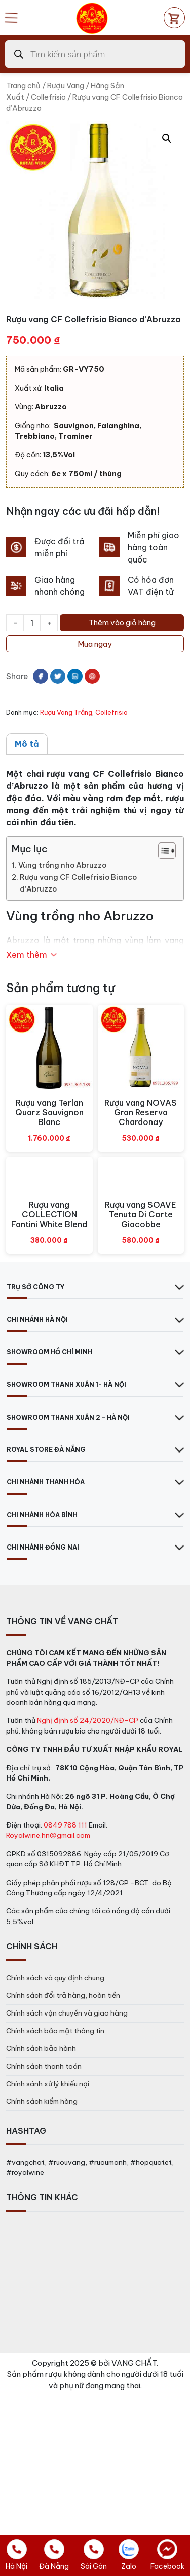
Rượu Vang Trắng (66, 712)
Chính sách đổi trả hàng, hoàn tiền (63, 1995)
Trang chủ (23, 85)
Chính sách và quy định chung (55, 1977)
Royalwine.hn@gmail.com (48, 1835)
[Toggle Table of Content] (161, 850)
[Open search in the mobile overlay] (95, 54)
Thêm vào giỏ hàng (122, 622)
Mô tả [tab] (27, 744)
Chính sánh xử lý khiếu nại (47, 2083)
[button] (167, 138)
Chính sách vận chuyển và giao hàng (67, 2013)
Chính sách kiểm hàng (42, 2101)
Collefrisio (48, 97)
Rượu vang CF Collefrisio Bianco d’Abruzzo (78, 883)
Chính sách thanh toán (44, 2066)
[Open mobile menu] (11, 17)
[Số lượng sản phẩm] (32, 622)
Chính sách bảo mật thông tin (55, 2030)
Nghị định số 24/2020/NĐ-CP (87, 1720)
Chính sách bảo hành (41, 2048)
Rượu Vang (65, 85)
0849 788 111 (65, 1825)
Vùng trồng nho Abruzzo (62, 865)
